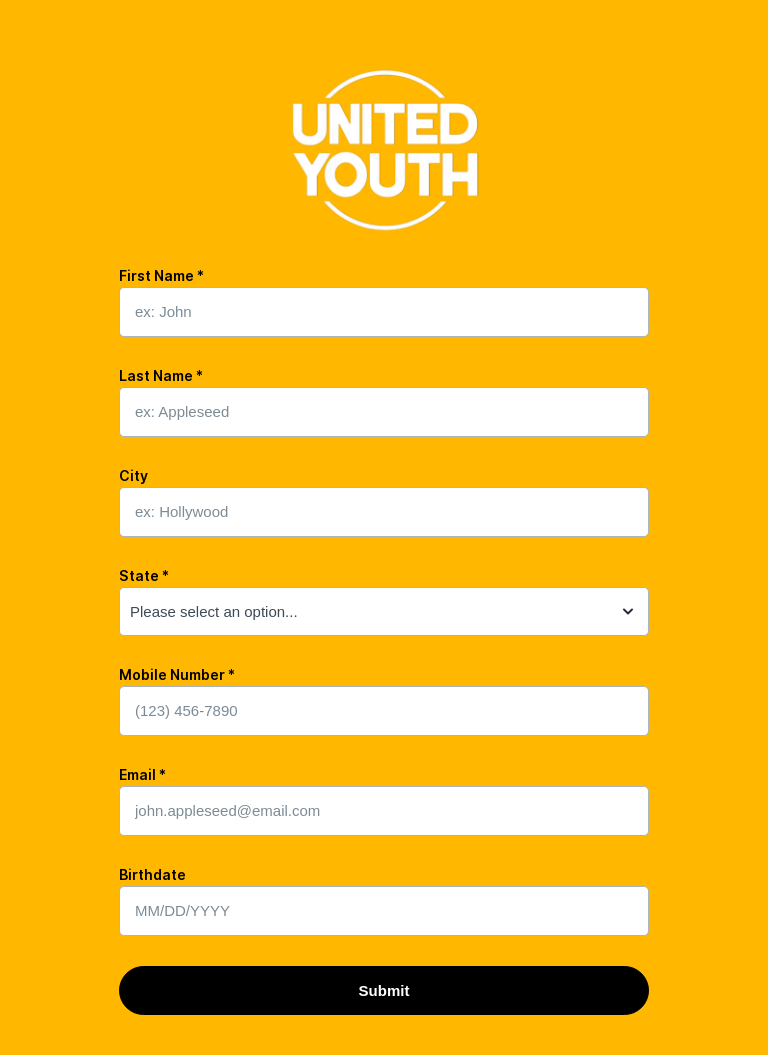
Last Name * (161, 375)
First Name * (161, 275)
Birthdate (152, 874)
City (133, 475)
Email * (142, 774)
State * (144, 575)
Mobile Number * (177, 674)
